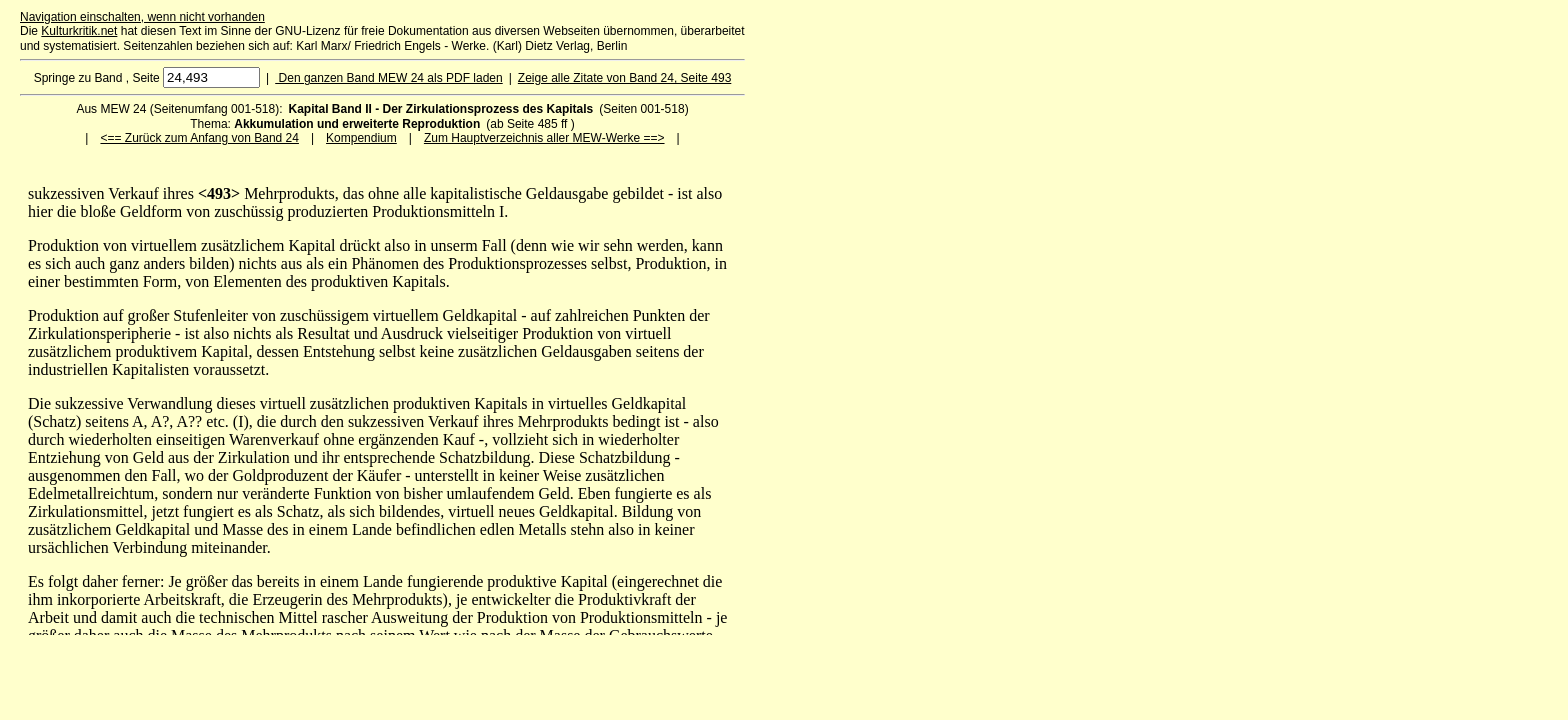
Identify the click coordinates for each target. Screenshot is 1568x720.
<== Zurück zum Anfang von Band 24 (199, 138)
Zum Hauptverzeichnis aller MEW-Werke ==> (544, 138)
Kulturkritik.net (79, 31)
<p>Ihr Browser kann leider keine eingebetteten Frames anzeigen (382, 410)
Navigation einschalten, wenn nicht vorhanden (142, 17)
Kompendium (361, 138)
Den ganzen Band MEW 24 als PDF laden (388, 78)
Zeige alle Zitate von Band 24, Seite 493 (624, 78)
